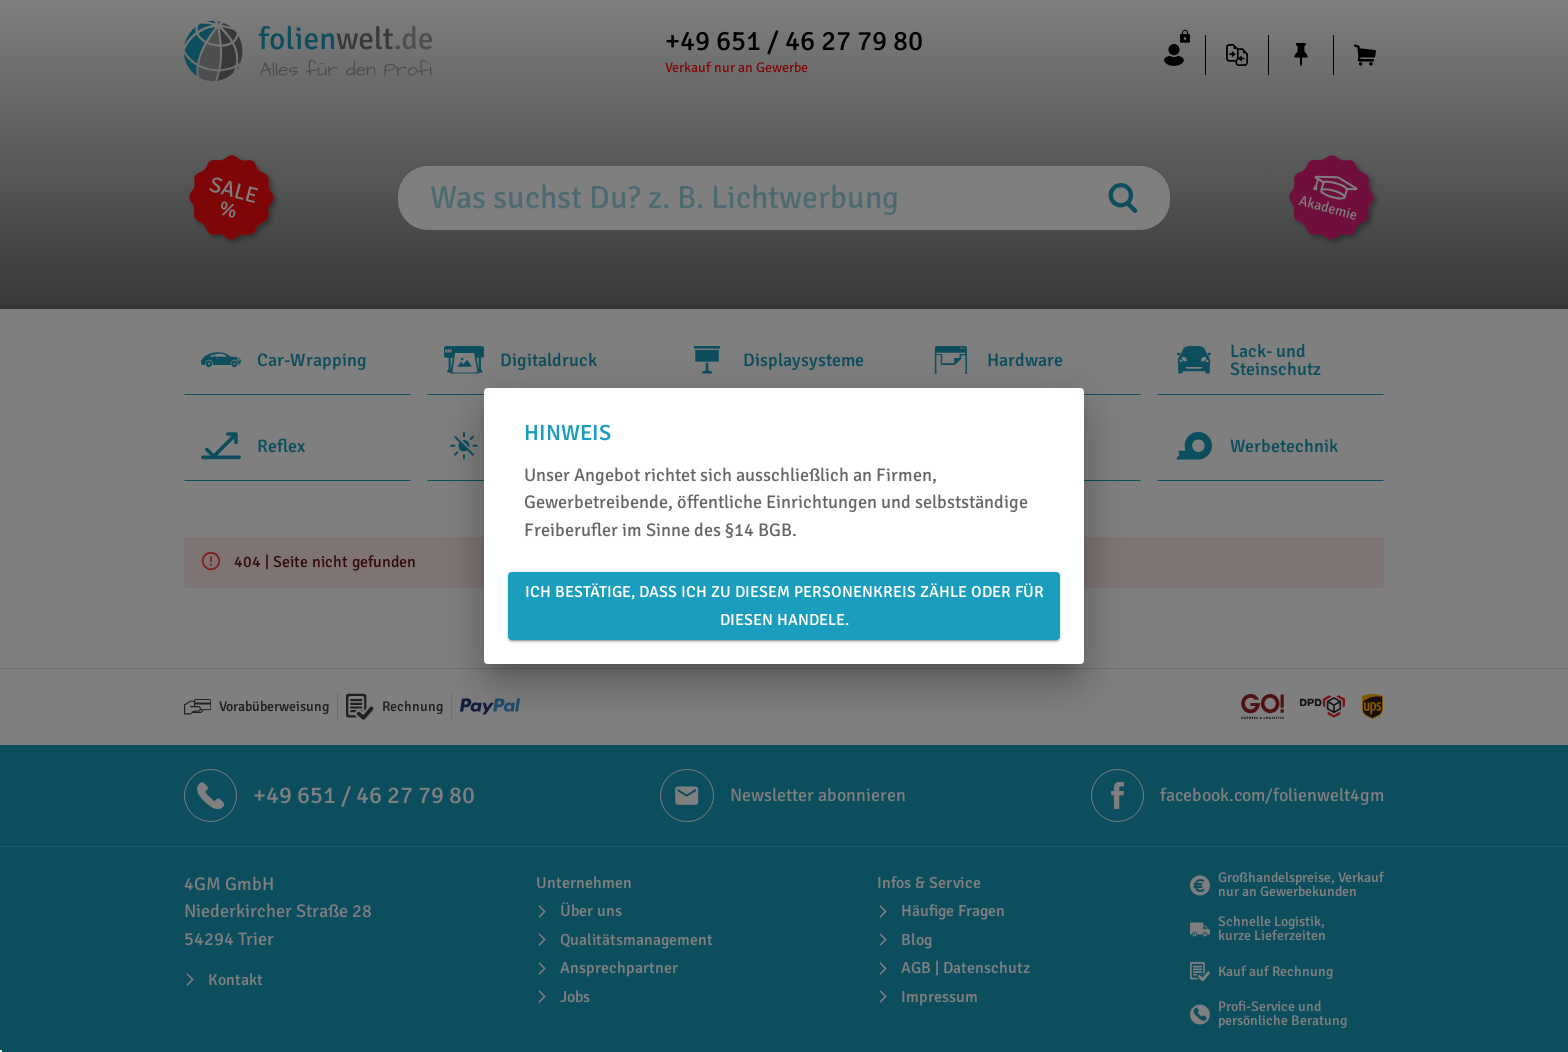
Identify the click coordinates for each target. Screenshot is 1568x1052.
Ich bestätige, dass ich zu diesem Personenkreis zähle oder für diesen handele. (784, 606)
